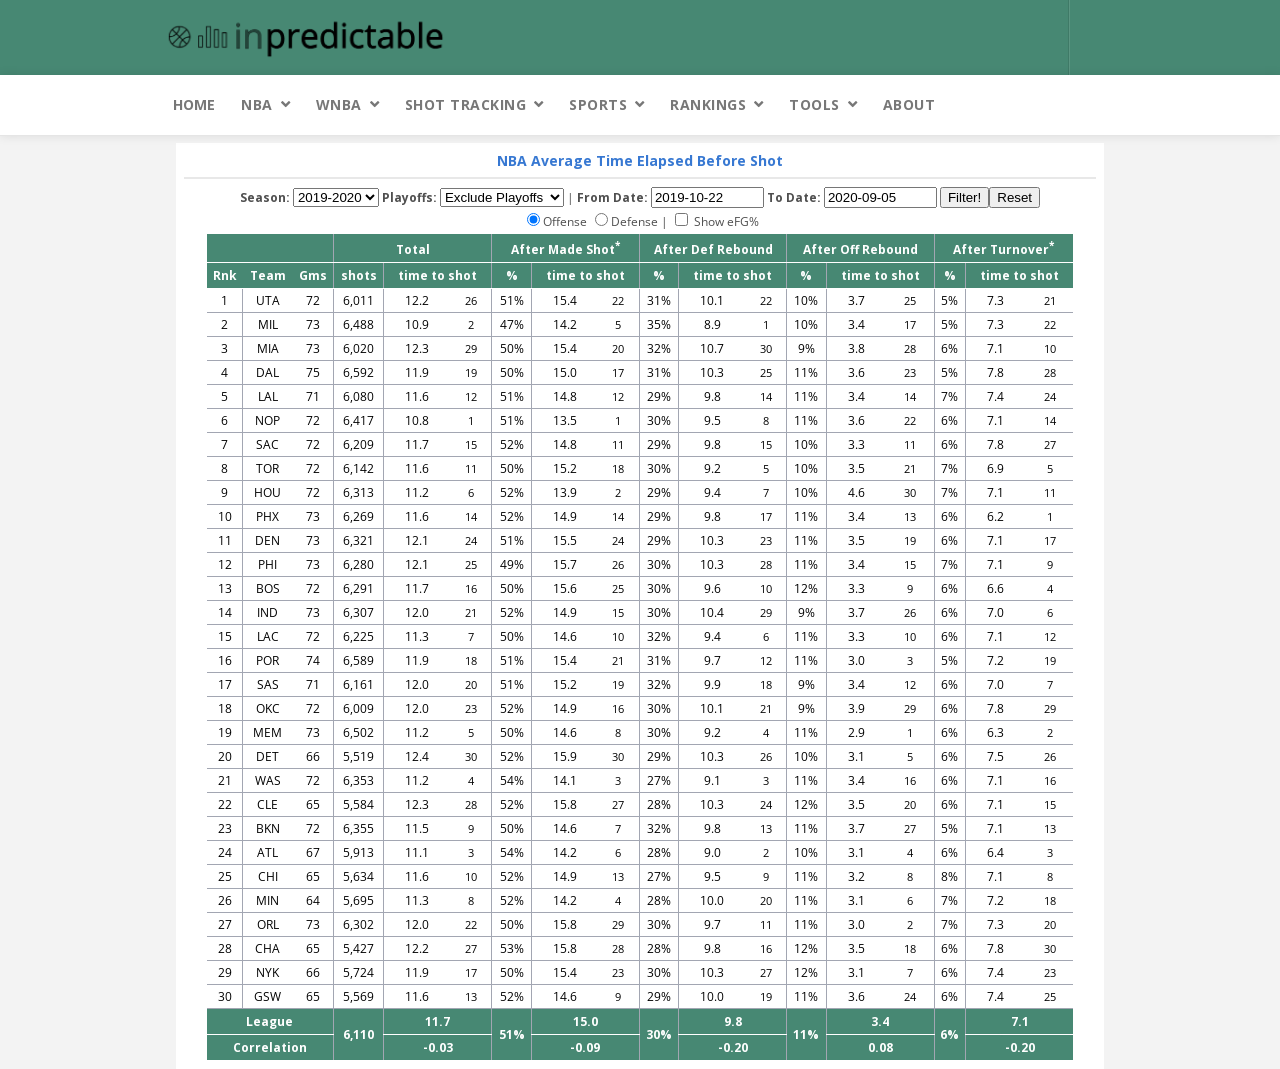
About (909, 104)
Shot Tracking (466, 104)
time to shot (437, 275)
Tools (814, 104)
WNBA (339, 104)
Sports (598, 104)
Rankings (708, 104)
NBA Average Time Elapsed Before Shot (640, 160)
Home (194, 104)
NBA (257, 104)
